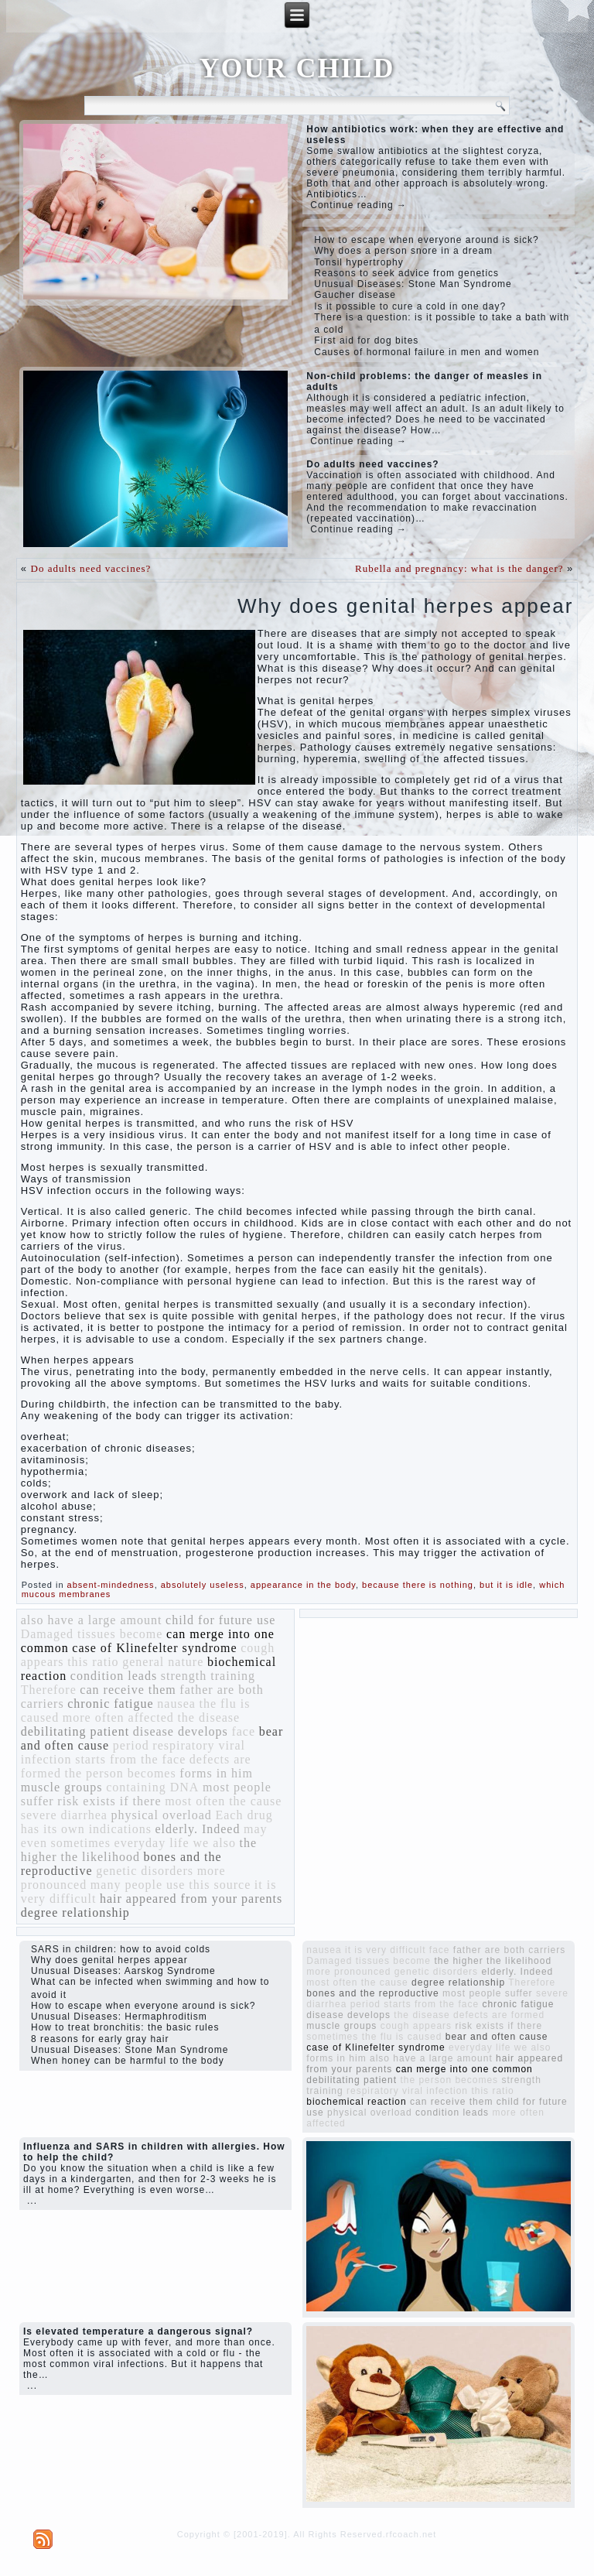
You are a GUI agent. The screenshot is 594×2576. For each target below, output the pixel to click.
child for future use (220, 1620)
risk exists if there (109, 1801)
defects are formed (498, 2015)
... (32, 2200)
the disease (208, 1717)
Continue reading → (358, 205)
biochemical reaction (356, 2101)
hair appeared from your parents (191, 1898)
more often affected (118, 1717)
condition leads (113, 1675)
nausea (176, 1703)
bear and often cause (497, 2036)
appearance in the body (303, 1584)
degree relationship (75, 1912)
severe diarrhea (64, 1815)
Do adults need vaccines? (91, 568)
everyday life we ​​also (175, 1842)
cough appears (416, 2025)
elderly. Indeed (198, 1828)
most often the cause (223, 1801)
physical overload (161, 1815)
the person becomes (120, 1773)
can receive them (128, 1689)
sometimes (81, 1842)
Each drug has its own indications (147, 1821)
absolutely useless (202, 1584)
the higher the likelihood (139, 1849)
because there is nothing (417, 1584)
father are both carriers (509, 1950)
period (131, 1745)
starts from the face (130, 1759)
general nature (162, 1661)
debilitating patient (75, 1731)
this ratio (92, 1661)
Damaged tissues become (92, 1633)
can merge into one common (464, 2069)
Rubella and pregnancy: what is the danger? (459, 568)
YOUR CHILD (296, 68)
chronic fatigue (110, 1703)
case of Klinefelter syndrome (154, 1647)
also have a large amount (91, 1620)
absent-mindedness (111, 1584)
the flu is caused (402, 2036)
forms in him (216, 1773)
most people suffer (487, 1993)
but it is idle (506, 1584)
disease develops (180, 1731)
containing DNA (152, 1787)
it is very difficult (385, 1950)
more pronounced (348, 1971)
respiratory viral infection (407, 2090)
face (243, 1731)
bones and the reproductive (372, 1993)
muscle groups (62, 1787)
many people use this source (170, 1884)
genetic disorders (144, 1870)
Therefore (49, 1689)
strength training (208, 1675)
